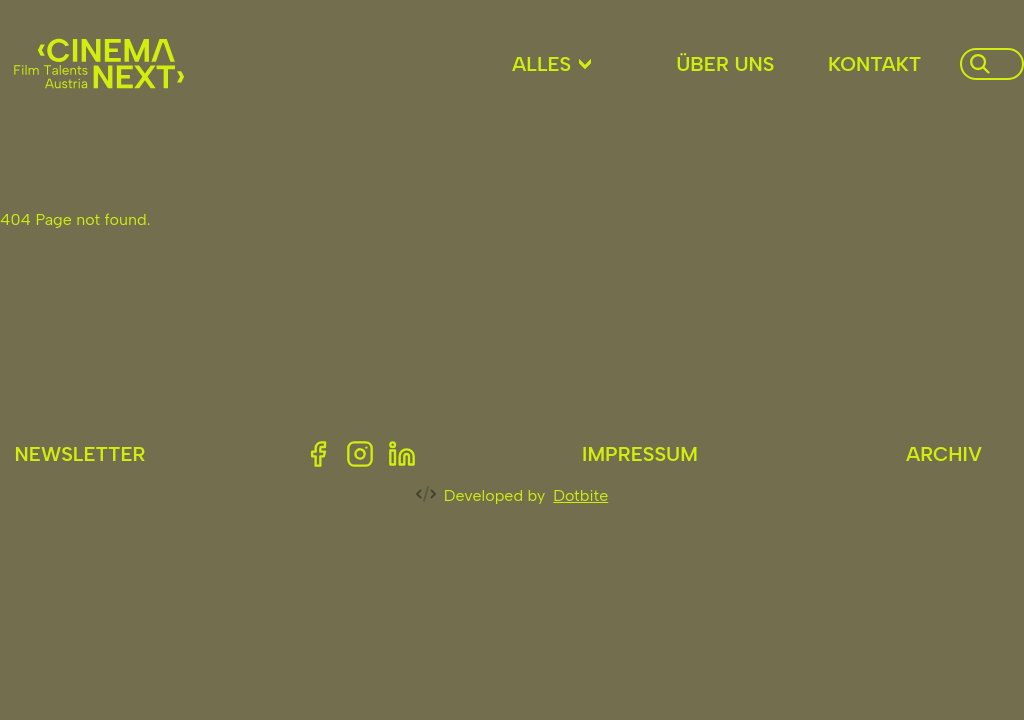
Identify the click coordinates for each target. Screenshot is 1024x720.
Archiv (944, 454)
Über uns (725, 64)
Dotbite (580, 495)
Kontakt (874, 64)
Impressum (640, 454)
